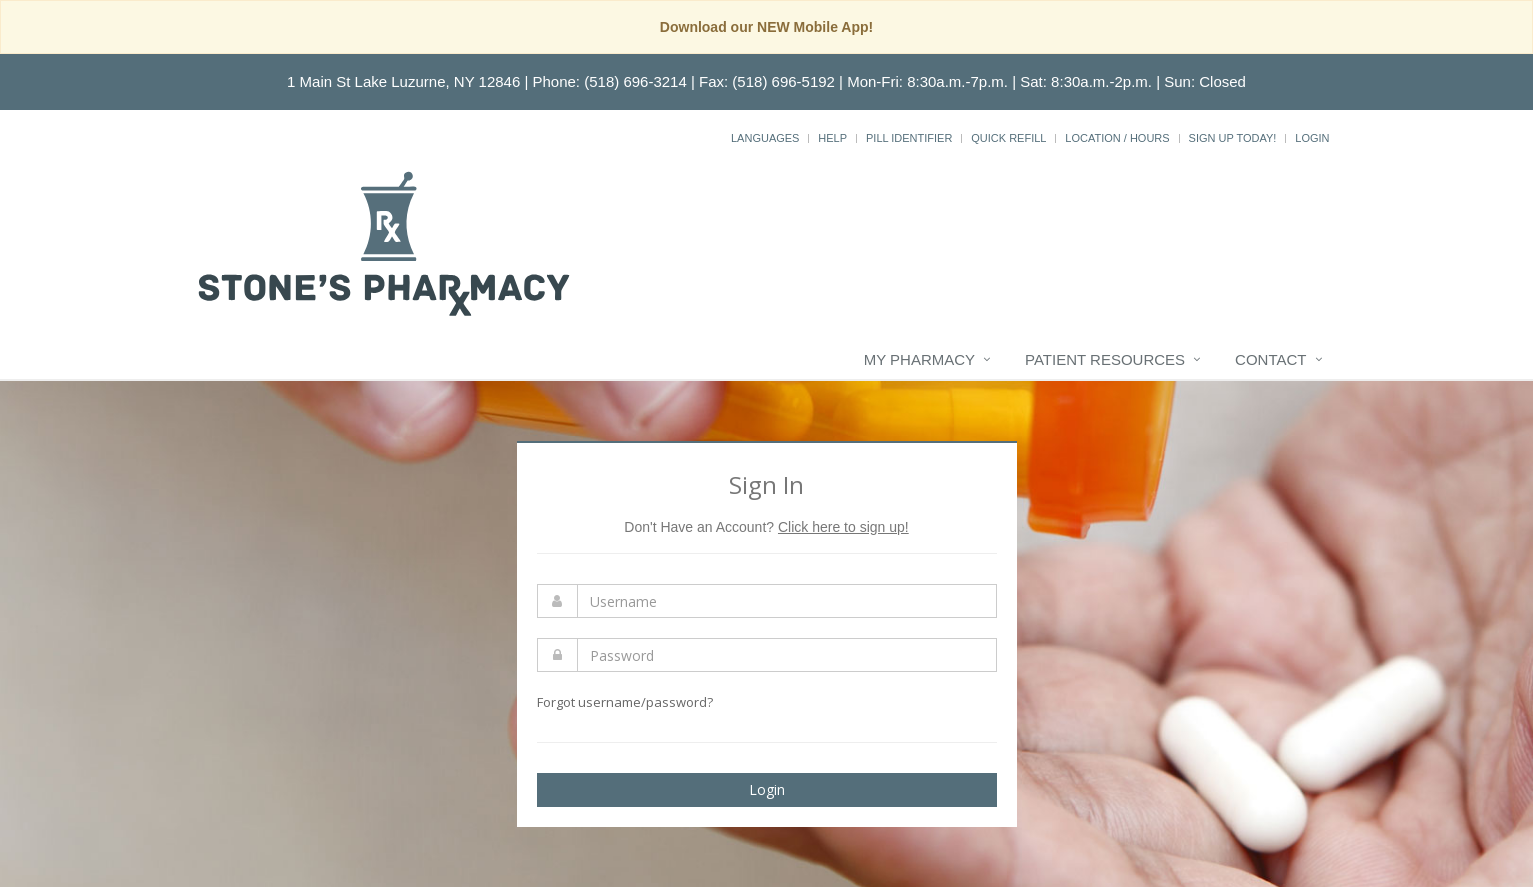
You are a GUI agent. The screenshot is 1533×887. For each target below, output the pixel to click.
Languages (765, 138)
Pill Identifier (909, 138)
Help (832, 138)
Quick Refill (1008, 138)
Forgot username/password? (625, 702)
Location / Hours (1117, 138)
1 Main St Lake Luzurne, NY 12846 (403, 81)
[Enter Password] (787, 655)
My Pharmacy (919, 359)
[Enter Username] (787, 601)
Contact (1270, 359)
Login (1312, 138)
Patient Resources (1105, 359)
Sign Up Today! (1233, 138)
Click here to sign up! (843, 527)
